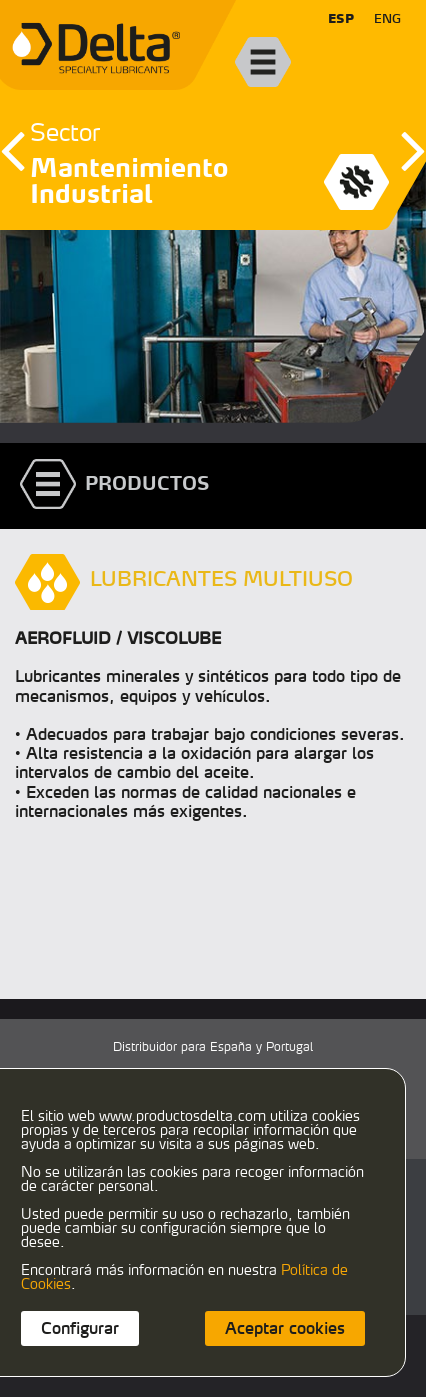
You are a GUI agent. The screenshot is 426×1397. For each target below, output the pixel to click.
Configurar (80, 1328)
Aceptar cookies (285, 1328)
